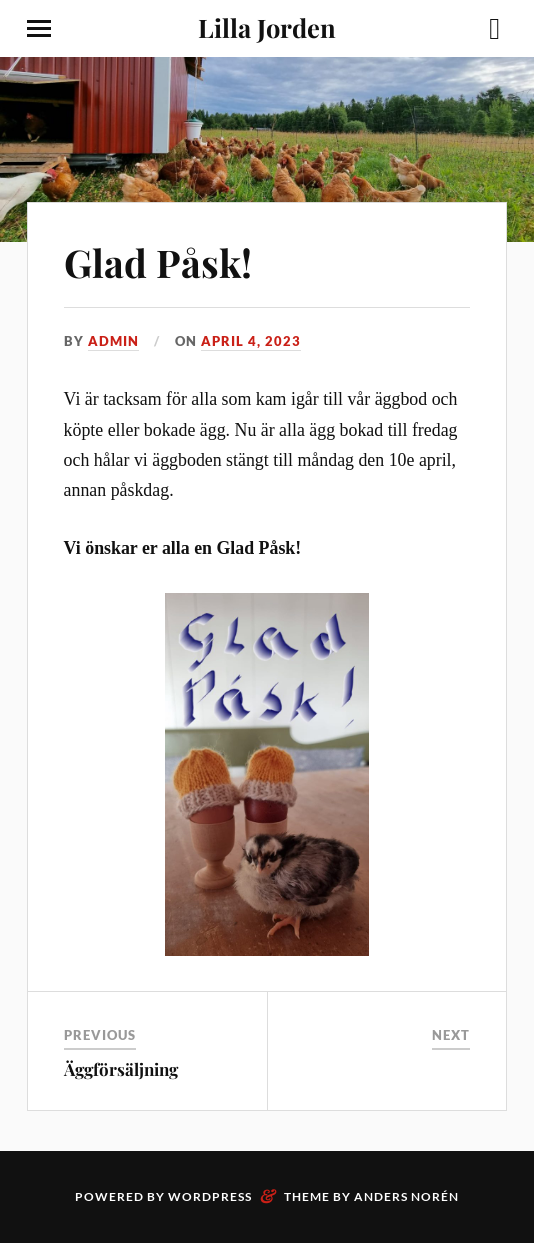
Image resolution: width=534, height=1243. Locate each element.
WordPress (210, 1196)
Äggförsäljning (121, 1069)
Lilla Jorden (267, 27)
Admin (113, 341)
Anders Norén (406, 1196)
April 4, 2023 (251, 341)
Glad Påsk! (158, 262)
